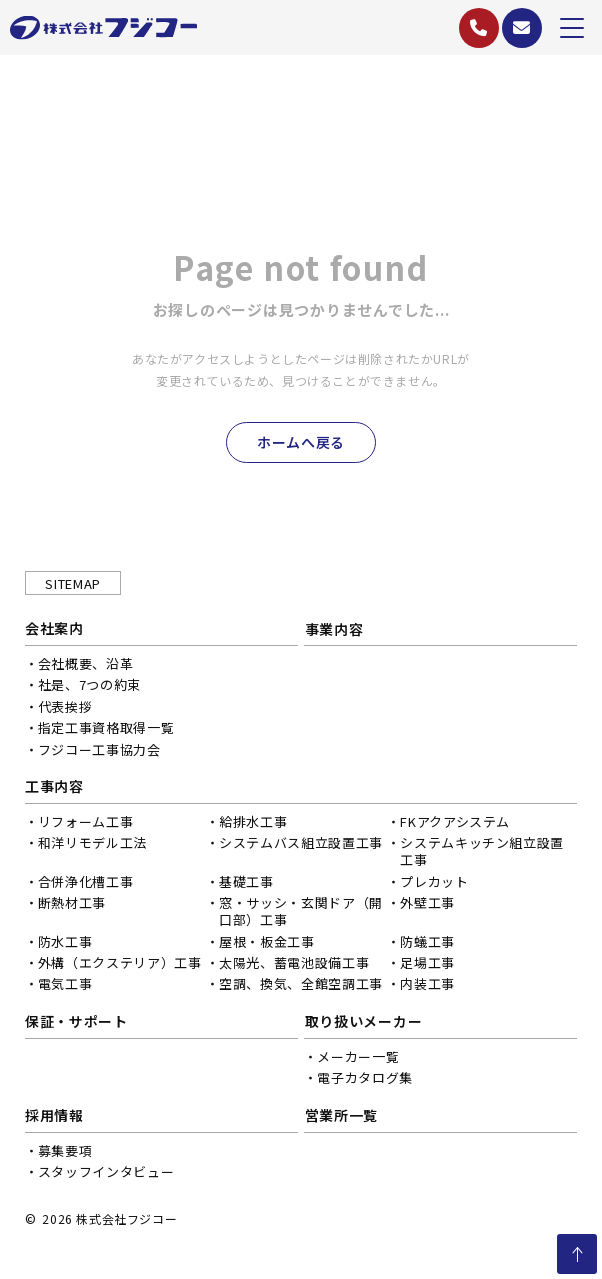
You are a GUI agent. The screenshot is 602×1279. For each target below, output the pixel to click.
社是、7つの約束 (89, 687)
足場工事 (423, 965)
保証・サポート (76, 1024)
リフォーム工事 (86, 824)
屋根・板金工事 (265, 944)
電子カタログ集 (372, 1080)
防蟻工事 (423, 944)
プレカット (430, 884)
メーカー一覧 (365, 1059)
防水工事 (65, 944)
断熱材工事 (72, 905)
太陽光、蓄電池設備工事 (292, 965)
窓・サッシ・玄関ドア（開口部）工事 (299, 914)
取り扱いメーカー (370, 1024)
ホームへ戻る (301, 443)
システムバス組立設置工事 (299, 846)
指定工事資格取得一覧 (106, 730)
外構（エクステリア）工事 (120, 965)
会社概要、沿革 (86, 666)
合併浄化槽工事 (86, 884)
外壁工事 (423, 905)
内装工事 (423, 986)
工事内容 (54, 790)
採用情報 (54, 1118)
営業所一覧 (348, 1118)
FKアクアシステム (451, 824)
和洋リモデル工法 (92, 846)
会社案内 (54, 631)
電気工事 (65, 986)
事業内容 (340, 631)
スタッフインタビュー (106, 1174)
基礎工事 (244, 884)
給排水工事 (251, 824)
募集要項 (65, 1153)
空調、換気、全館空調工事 (299, 986)
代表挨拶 (65, 709)
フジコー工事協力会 (99, 752)
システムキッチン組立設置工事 (478, 855)
